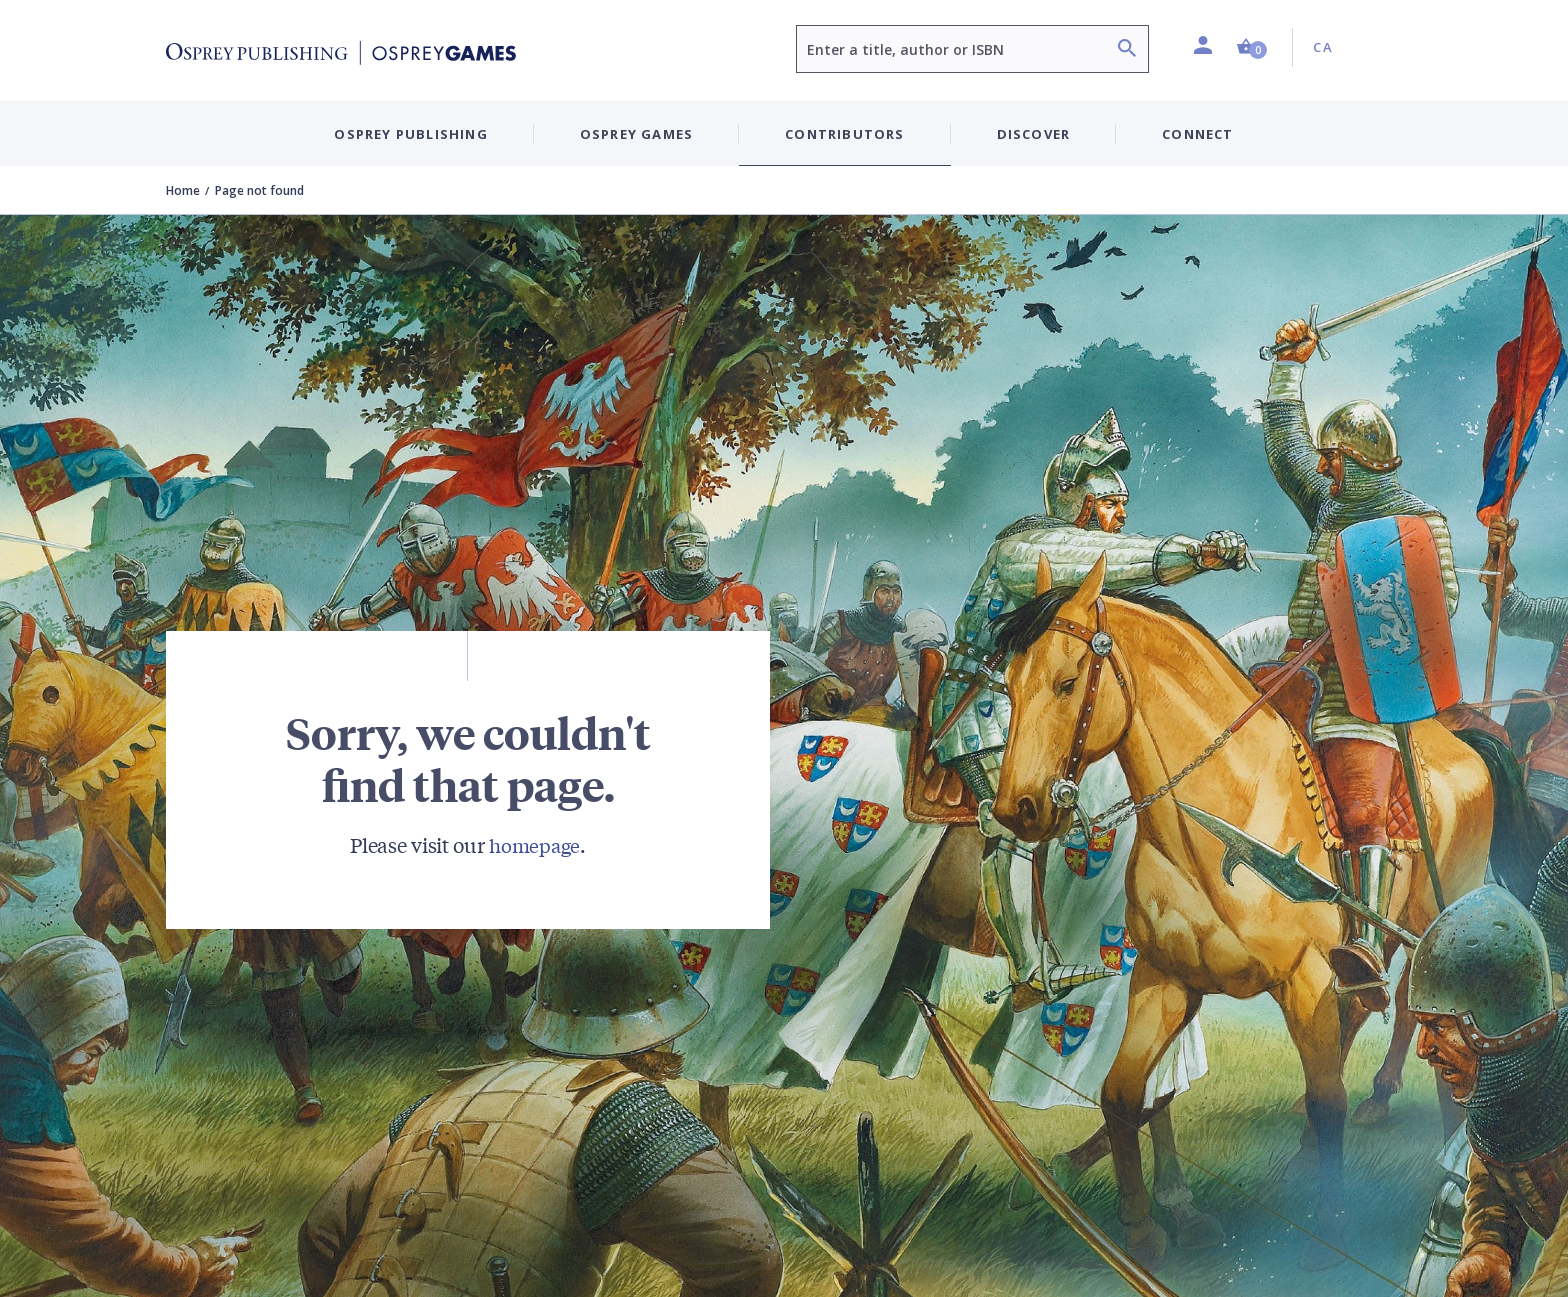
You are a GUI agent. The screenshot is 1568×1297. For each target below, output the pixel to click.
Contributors (844, 134)
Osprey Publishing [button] (410, 134)
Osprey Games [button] (636, 134)
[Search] (1127, 50)
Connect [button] (1197, 134)
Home (183, 190)
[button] (1252, 47)
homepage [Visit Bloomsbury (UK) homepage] (534, 844)
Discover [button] (1034, 134)
